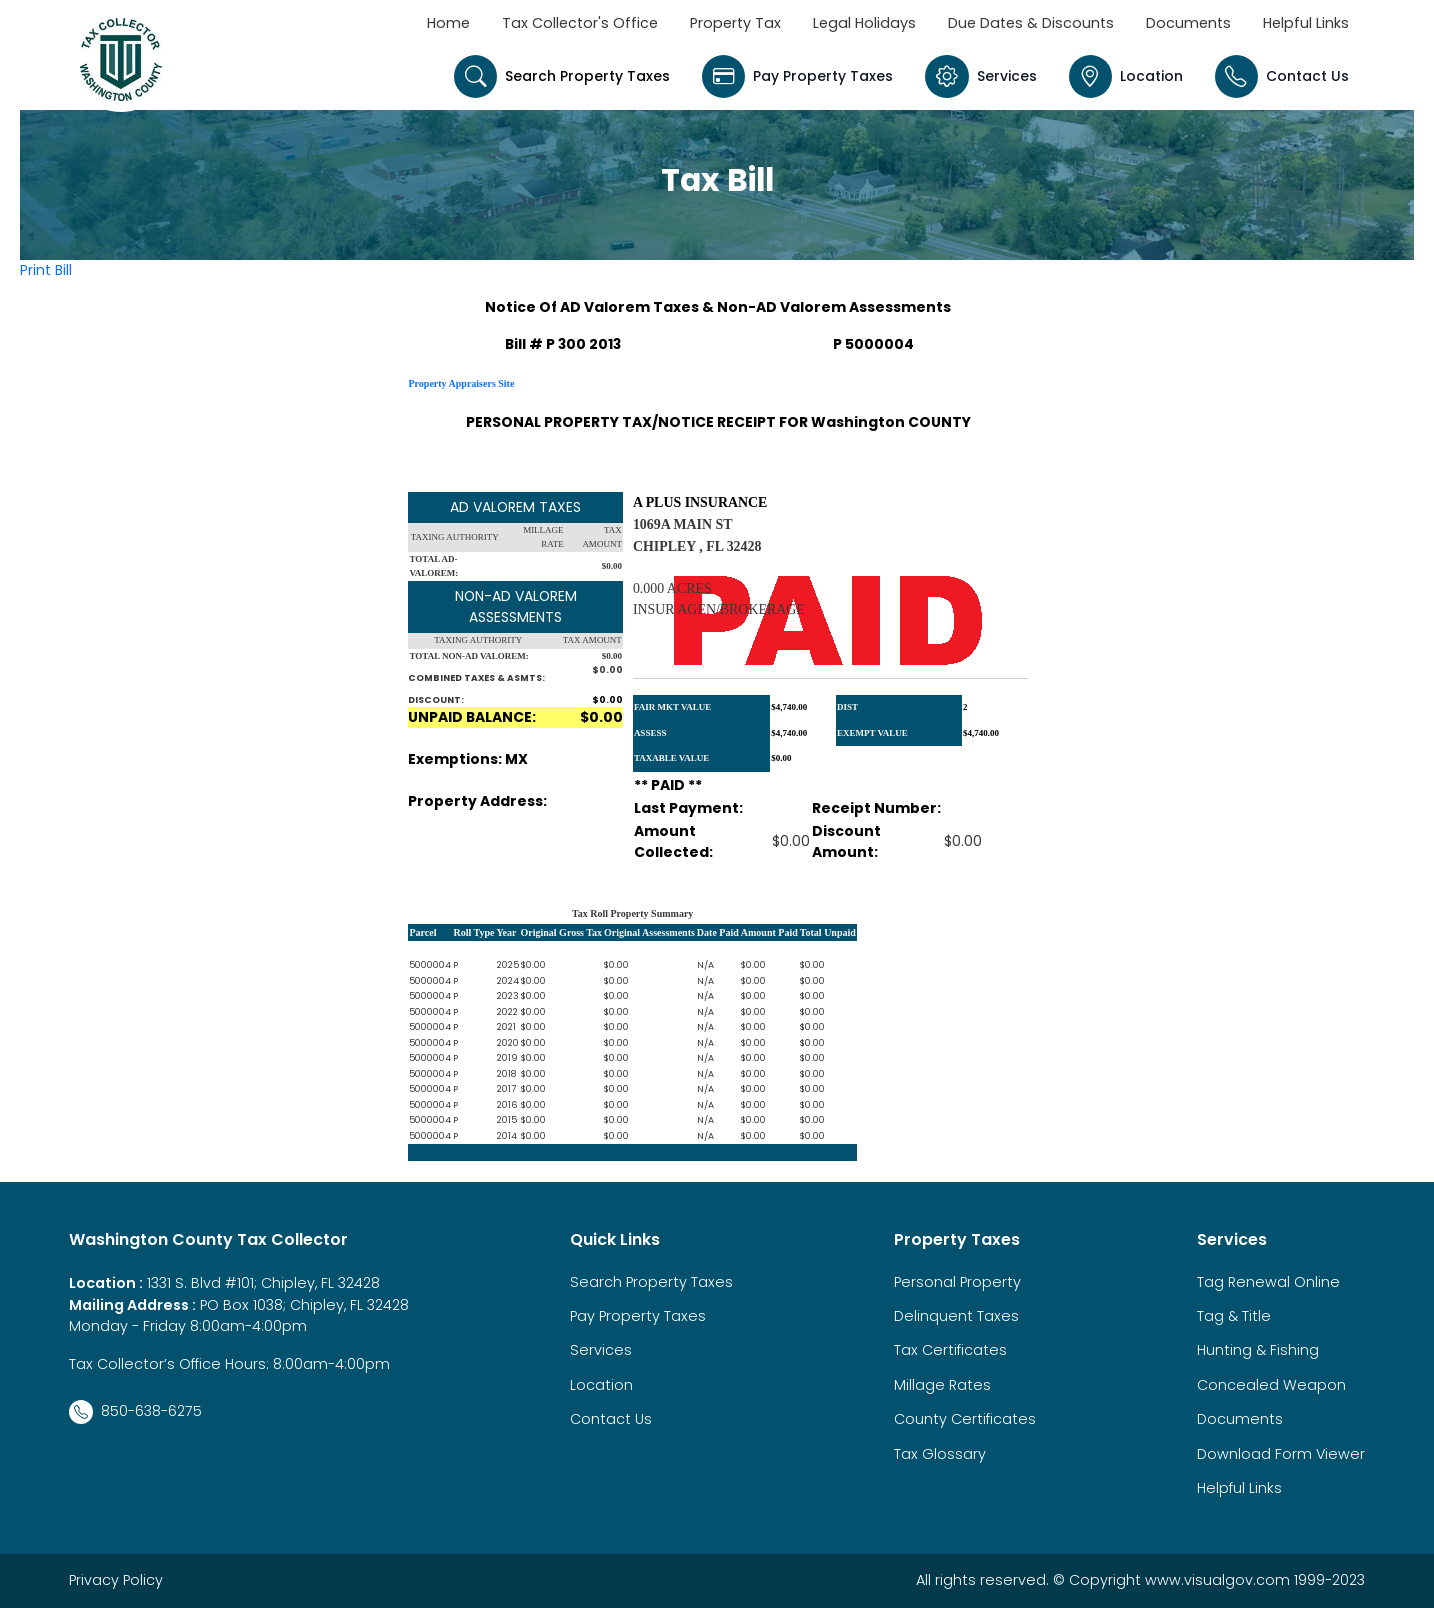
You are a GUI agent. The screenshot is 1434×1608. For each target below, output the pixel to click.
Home (448, 23)
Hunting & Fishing (1258, 1350)
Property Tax (735, 23)
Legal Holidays (864, 23)
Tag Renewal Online (1268, 1282)
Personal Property (957, 1282)
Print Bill (46, 270)
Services (980, 76)
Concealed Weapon (1271, 1385)
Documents (1188, 23)
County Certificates (965, 1419)
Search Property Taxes (562, 76)
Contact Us (1282, 76)
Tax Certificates (950, 1350)
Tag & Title (1234, 1316)
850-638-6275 (135, 1412)
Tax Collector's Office (580, 23)
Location (1126, 76)
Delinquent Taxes (956, 1316)
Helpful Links (1306, 23)
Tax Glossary (940, 1454)
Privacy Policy (116, 1580)
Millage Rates (942, 1385)
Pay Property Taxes (797, 76)
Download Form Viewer (1281, 1454)
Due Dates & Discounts (1031, 23)
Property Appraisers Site (461, 383)
